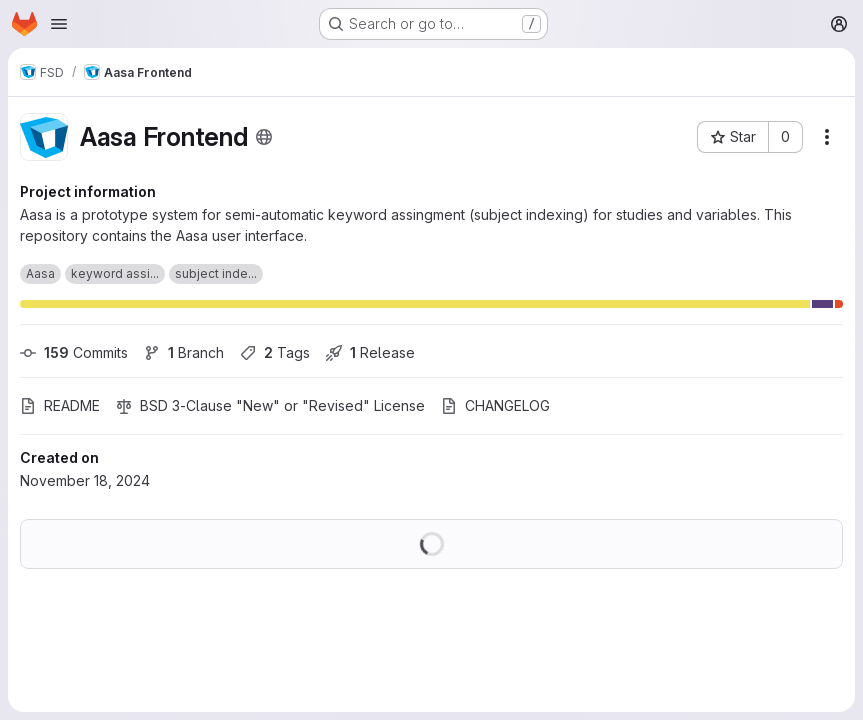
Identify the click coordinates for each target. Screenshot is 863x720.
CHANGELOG (495, 405)
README (60, 405)
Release (370, 352)
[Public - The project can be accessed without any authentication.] (264, 137)
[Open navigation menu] (59, 24)
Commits (74, 352)
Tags (275, 352)
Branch (184, 352)
